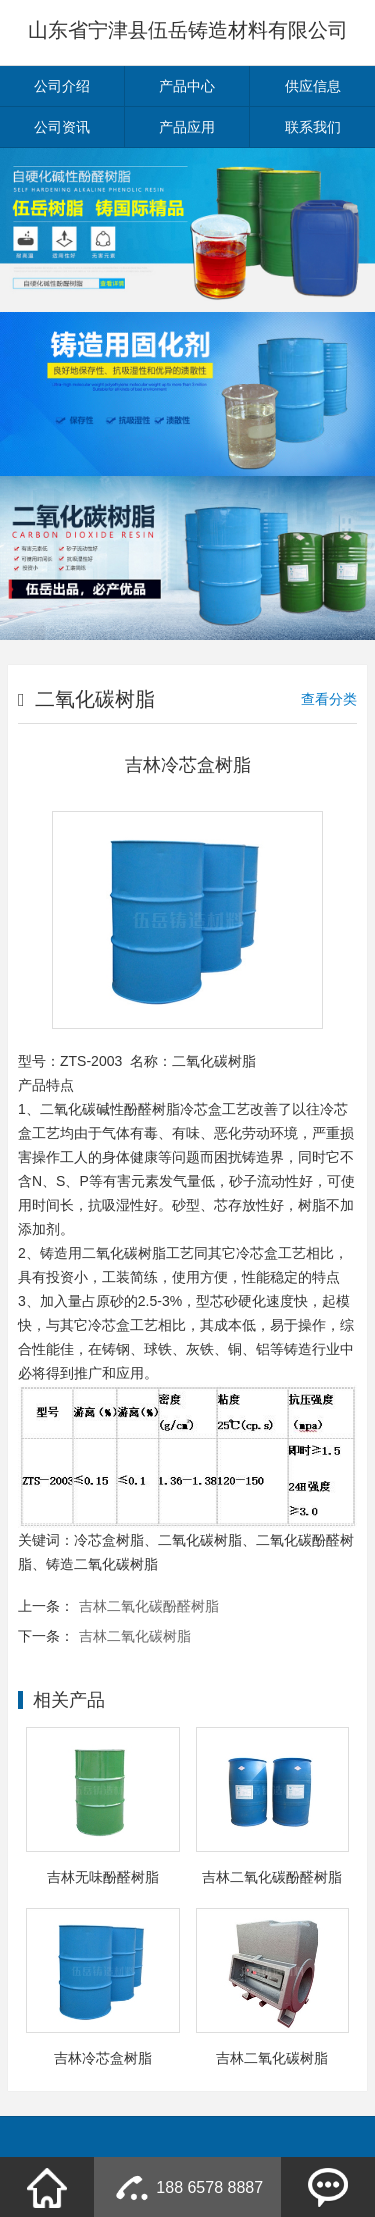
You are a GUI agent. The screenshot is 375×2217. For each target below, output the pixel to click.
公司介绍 (62, 86)
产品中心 (187, 86)
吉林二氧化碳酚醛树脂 (149, 1606)
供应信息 (313, 86)
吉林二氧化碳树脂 (135, 1636)
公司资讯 (62, 127)
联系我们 (313, 127)
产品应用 (187, 127)
